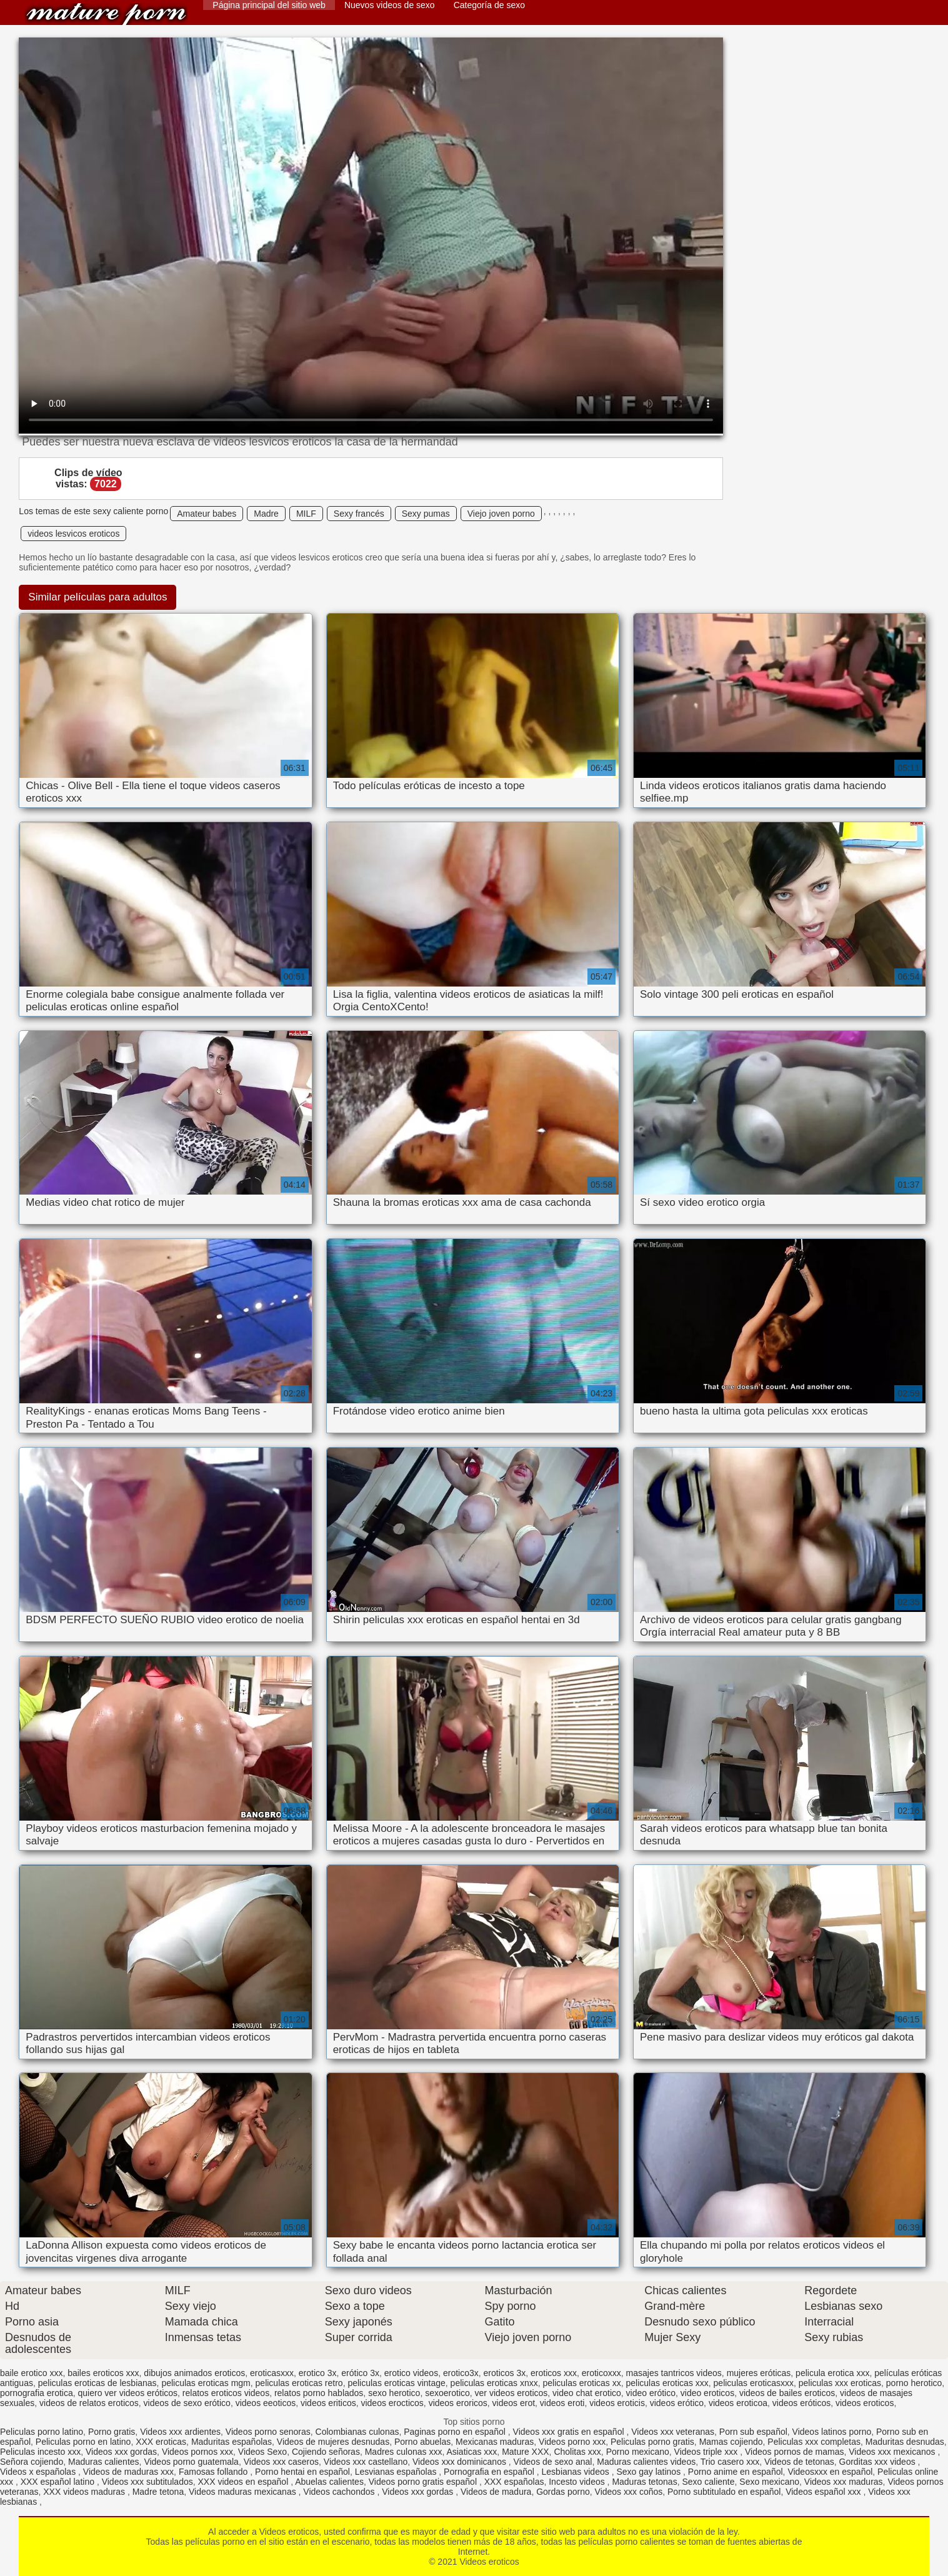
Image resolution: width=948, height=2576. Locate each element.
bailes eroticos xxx (103, 2373)
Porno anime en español (735, 2472)
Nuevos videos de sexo (389, 5)
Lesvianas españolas (397, 2472)
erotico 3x (318, 2373)
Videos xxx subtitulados (147, 2482)
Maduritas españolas (231, 2442)
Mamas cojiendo (731, 2442)
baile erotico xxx (31, 2373)
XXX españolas (514, 2482)
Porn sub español (753, 2432)
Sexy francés (359, 514)
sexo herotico (394, 2393)
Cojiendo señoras (326, 2452)
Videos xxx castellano (365, 2462)
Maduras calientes (103, 2462)
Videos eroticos (106, 14)
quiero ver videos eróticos (128, 2393)
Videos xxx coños (629, 2492)
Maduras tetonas (644, 2482)
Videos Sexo (262, 2452)
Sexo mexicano (769, 2482)
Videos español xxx (824, 2492)
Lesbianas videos (577, 2472)
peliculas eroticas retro (299, 2383)
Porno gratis (111, 2432)
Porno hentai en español (302, 2472)
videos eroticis (617, 2403)
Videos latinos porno (832, 2432)
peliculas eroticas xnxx (494, 2383)
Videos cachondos (340, 2492)
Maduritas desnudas (905, 2442)
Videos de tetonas (799, 2462)
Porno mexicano (637, 2452)
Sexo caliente (708, 2482)
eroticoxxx (601, 2373)
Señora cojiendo (31, 2462)
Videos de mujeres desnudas (333, 2442)
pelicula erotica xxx (832, 2373)
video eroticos (707, 2393)
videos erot (513, 2403)
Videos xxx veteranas (672, 2432)
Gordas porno (563, 2492)
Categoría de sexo (489, 5)
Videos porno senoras (268, 2432)
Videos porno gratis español (424, 2482)
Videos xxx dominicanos (460, 2462)
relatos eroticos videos (225, 2393)
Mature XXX (525, 2452)
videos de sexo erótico (187, 2403)
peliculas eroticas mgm (205, 2383)
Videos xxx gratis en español (570, 2432)
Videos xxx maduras (843, 2482)
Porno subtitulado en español (724, 2492)
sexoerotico (447, 2393)
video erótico (651, 2393)
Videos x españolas (39, 2472)
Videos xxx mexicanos (893, 2452)
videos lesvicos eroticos (73, 534)
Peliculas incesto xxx (40, 2452)
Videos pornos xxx (197, 2452)
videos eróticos (801, 2403)
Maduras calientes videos (646, 2462)
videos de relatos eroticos (89, 2403)
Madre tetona (158, 2492)
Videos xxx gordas (121, 2452)
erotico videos (411, 2373)
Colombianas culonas (357, 2432)
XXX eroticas (161, 2442)
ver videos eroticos (511, 2393)
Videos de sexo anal (553, 2462)
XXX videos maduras (85, 2492)
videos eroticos (865, 2403)
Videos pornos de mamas (794, 2452)
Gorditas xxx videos (878, 2462)
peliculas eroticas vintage (396, 2383)
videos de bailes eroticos (787, 2393)
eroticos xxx (554, 2373)
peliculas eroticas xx (581, 2383)
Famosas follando (214, 2472)
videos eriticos (328, 2403)
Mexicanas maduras (495, 2442)
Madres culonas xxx (403, 2452)
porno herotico (914, 2383)
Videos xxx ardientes (180, 2432)
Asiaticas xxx (471, 2452)
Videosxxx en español (829, 2472)
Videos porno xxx (572, 2442)
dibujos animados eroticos (194, 2373)
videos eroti (562, 2403)
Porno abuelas (422, 2442)
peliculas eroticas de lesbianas (97, 2383)
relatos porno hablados (318, 2393)
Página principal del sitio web (269, 5)
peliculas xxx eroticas (840, 2383)
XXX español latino (59, 2482)
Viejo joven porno (501, 514)
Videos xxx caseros (281, 2462)
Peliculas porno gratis (652, 2442)
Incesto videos (578, 2482)
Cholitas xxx (577, 2452)
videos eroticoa (738, 2403)
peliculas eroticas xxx (667, 2383)
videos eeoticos (266, 2403)
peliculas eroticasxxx (754, 2383)
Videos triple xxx (707, 2452)
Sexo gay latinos (649, 2472)
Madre (266, 514)
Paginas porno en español (456, 2432)
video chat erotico (586, 2393)
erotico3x (461, 2373)
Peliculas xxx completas (814, 2442)
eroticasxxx (272, 2373)
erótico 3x (360, 2373)
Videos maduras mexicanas (244, 2492)
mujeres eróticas (759, 2373)
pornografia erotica (36, 2393)
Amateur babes (206, 514)
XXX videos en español (244, 2482)
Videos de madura (496, 2492)
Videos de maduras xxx (128, 2472)
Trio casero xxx (730, 2462)
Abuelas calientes (329, 2482)
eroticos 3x (505, 2373)
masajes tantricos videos (674, 2373)
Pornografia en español (490, 2472)
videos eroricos (458, 2403)
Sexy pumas (426, 514)
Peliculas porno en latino (83, 2442)
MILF (306, 514)
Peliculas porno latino (41, 2432)
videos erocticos (392, 2403)
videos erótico (677, 2403)
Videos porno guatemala (191, 2462)
